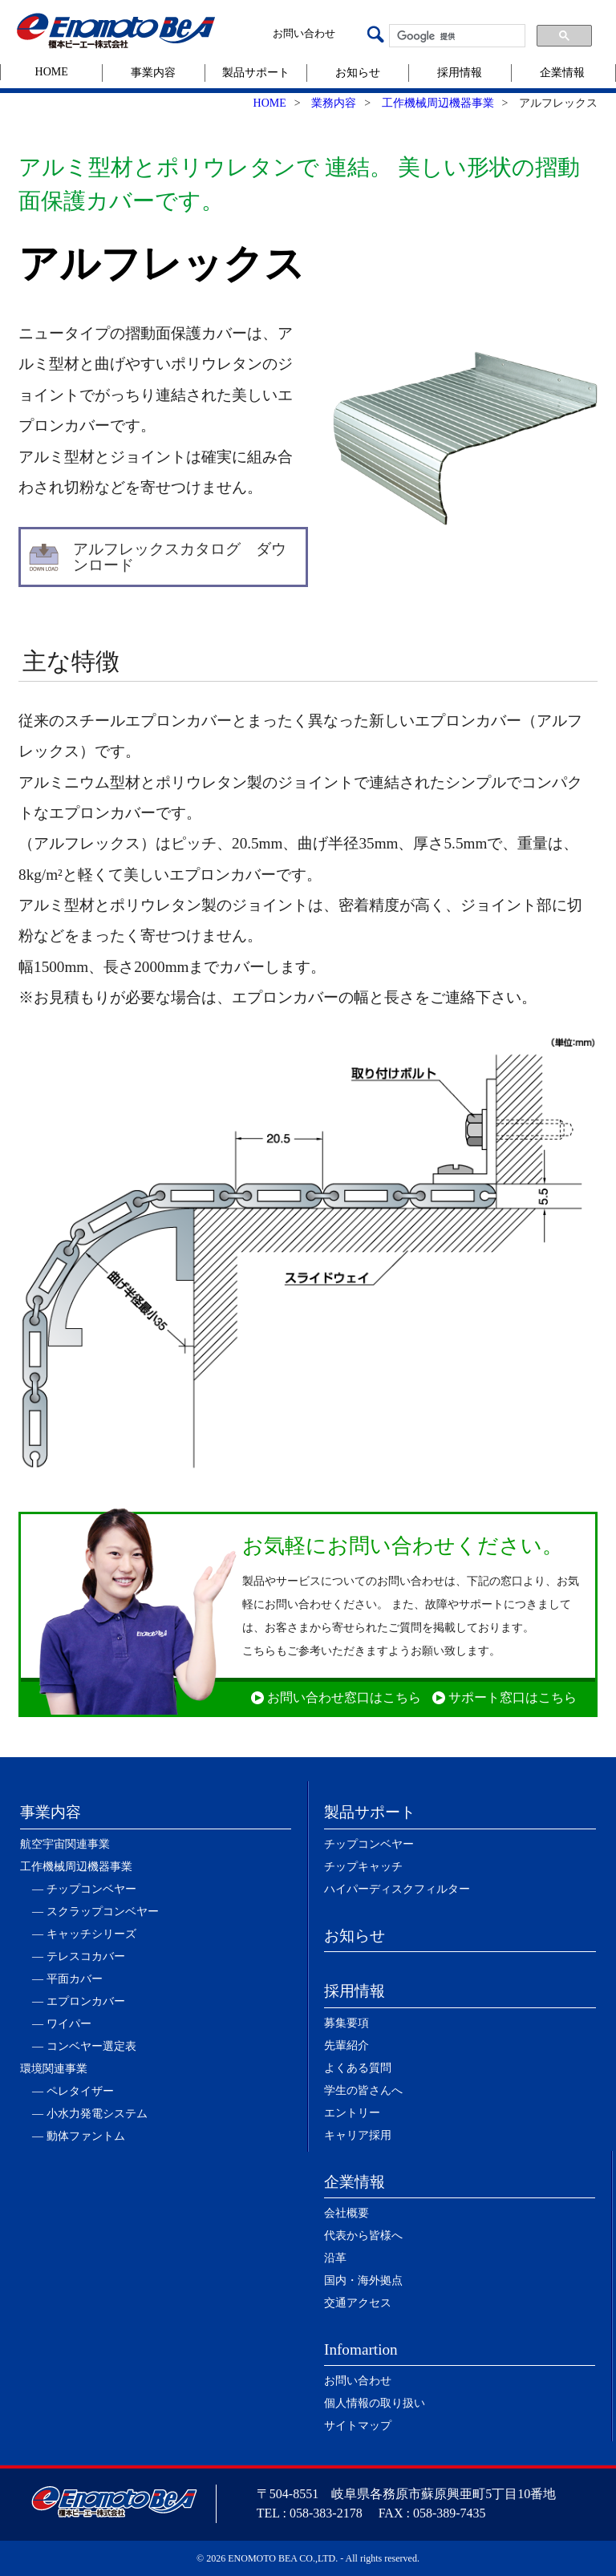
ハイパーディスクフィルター (397, 1889)
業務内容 (333, 103)
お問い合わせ (304, 33)
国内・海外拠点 (363, 2280)
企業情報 (562, 73)
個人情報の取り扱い (374, 2403)
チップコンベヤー (369, 1844)
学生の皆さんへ (363, 2090)
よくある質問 (357, 2068)
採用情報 (459, 73)
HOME (51, 72)
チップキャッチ (363, 1867)
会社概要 (346, 2213)
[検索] (455, 36)
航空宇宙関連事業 (65, 1844)
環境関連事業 (53, 2069)
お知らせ (357, 73)
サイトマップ (357, 2426)
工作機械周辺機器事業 (438, 103)
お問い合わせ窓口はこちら (344, 1697)
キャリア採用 (357, 2135)
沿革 (335, 2258)
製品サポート (256, 73)
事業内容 (153, 73)
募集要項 (346, 2023)
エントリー (352, 2113)
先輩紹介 (346, 2045)
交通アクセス (357, 2303)
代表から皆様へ (363, 2236)
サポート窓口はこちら (512, 1697)
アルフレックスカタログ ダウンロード (179, 557)
